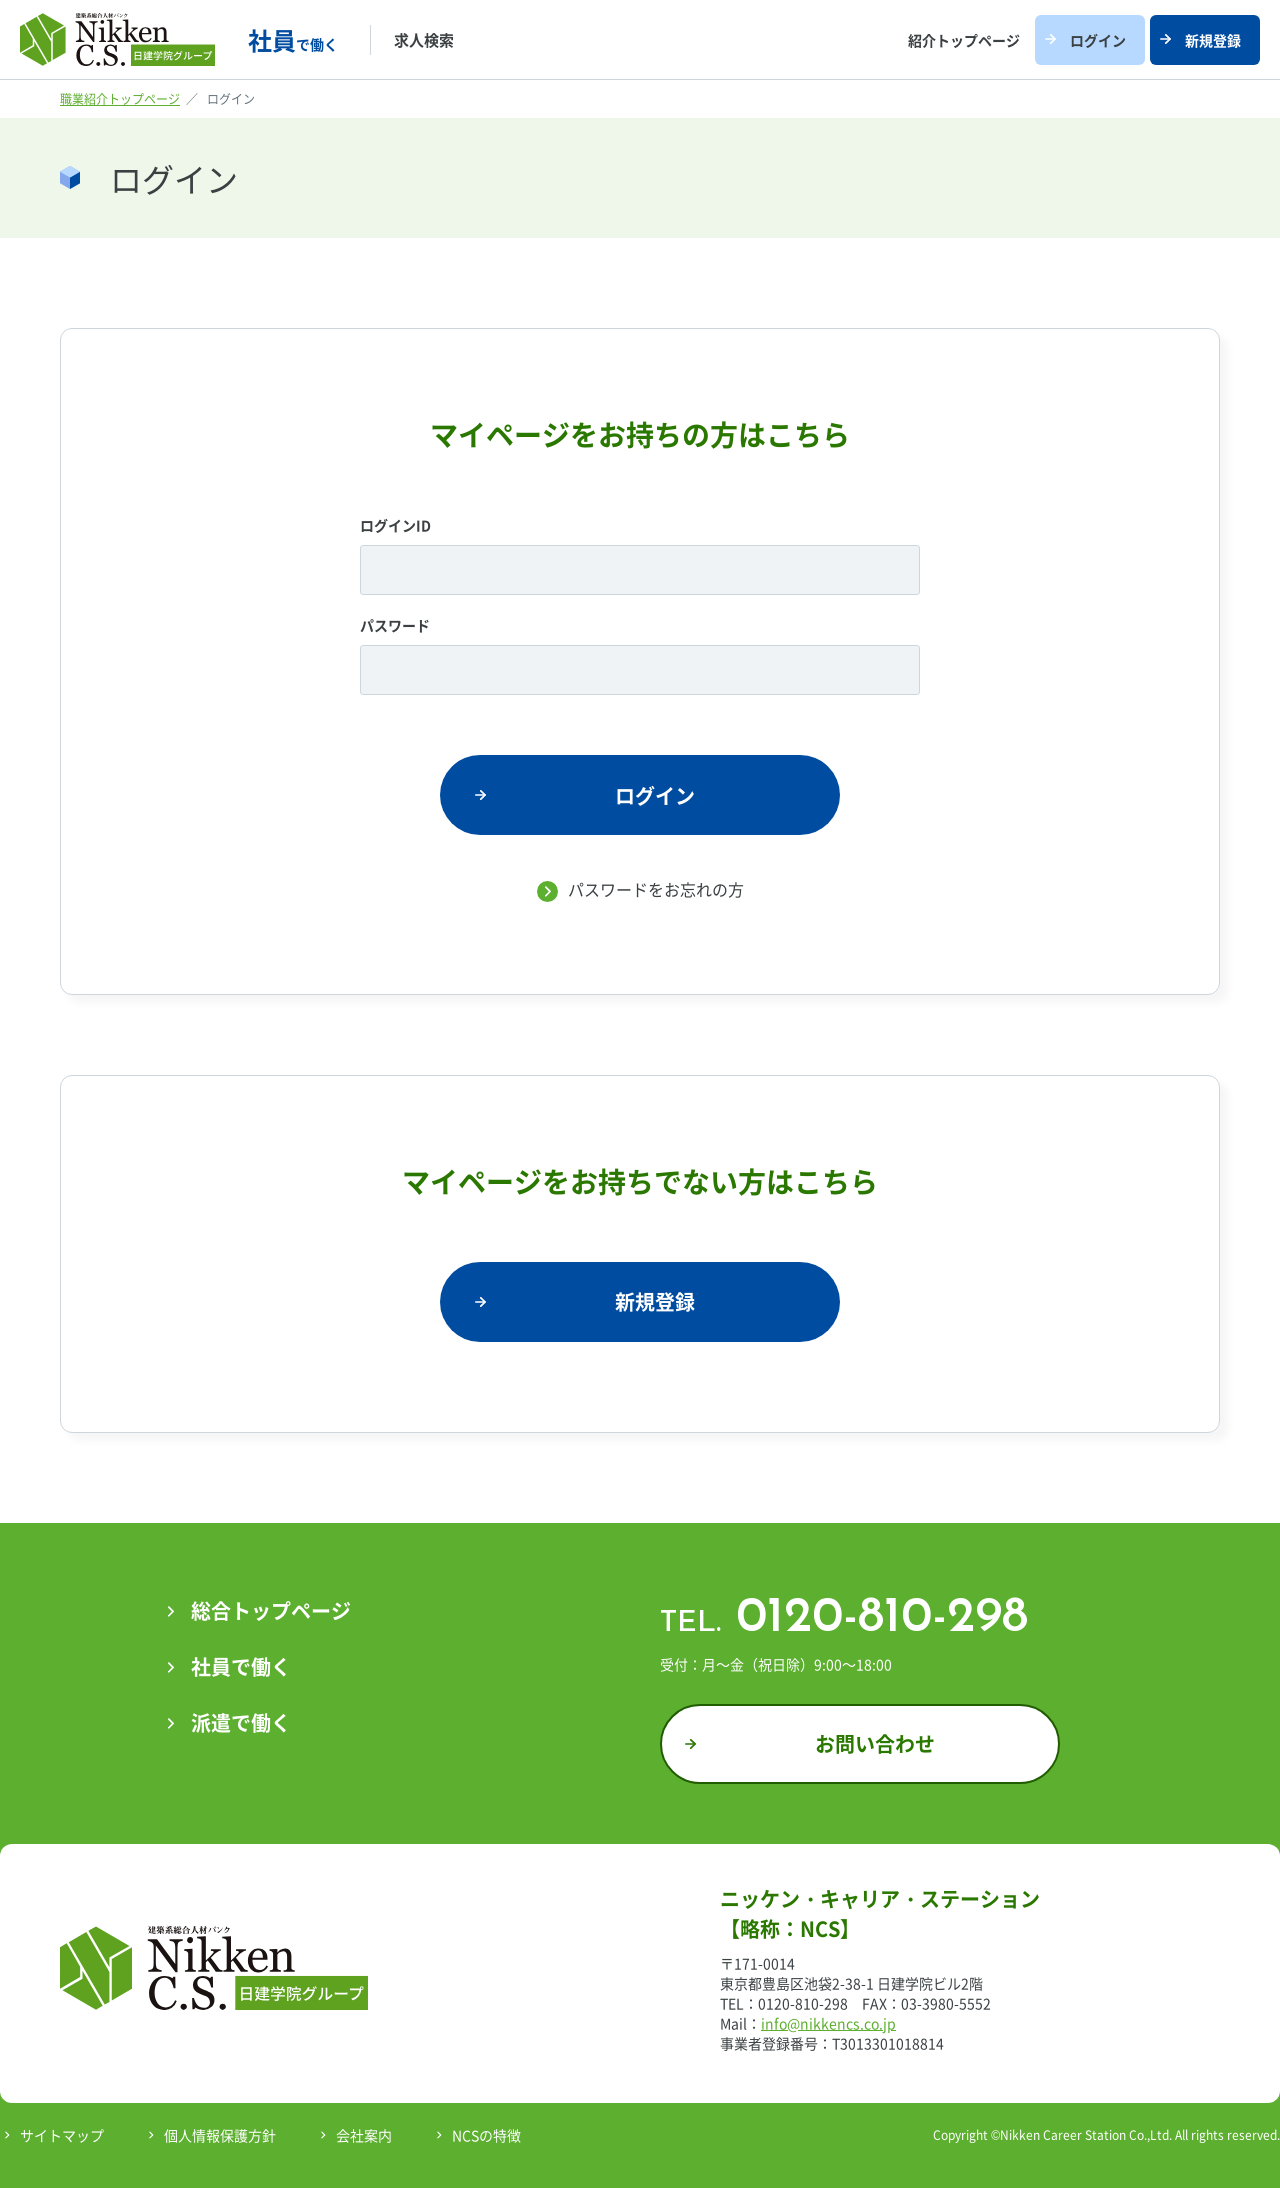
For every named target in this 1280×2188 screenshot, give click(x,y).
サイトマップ (62, 2135)
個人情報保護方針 (220, 2135)
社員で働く (241, 1666)
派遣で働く (241, 1722)
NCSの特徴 (486, 2135)
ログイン (1098, 40)
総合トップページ (271, 1610)
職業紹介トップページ (120, 99)
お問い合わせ (875, 1743)
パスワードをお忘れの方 (656, 889)
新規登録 (1213, 40)
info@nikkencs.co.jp (828, 2023)
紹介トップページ (964, 40)
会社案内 (364, 2135)
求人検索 (424, 40)
